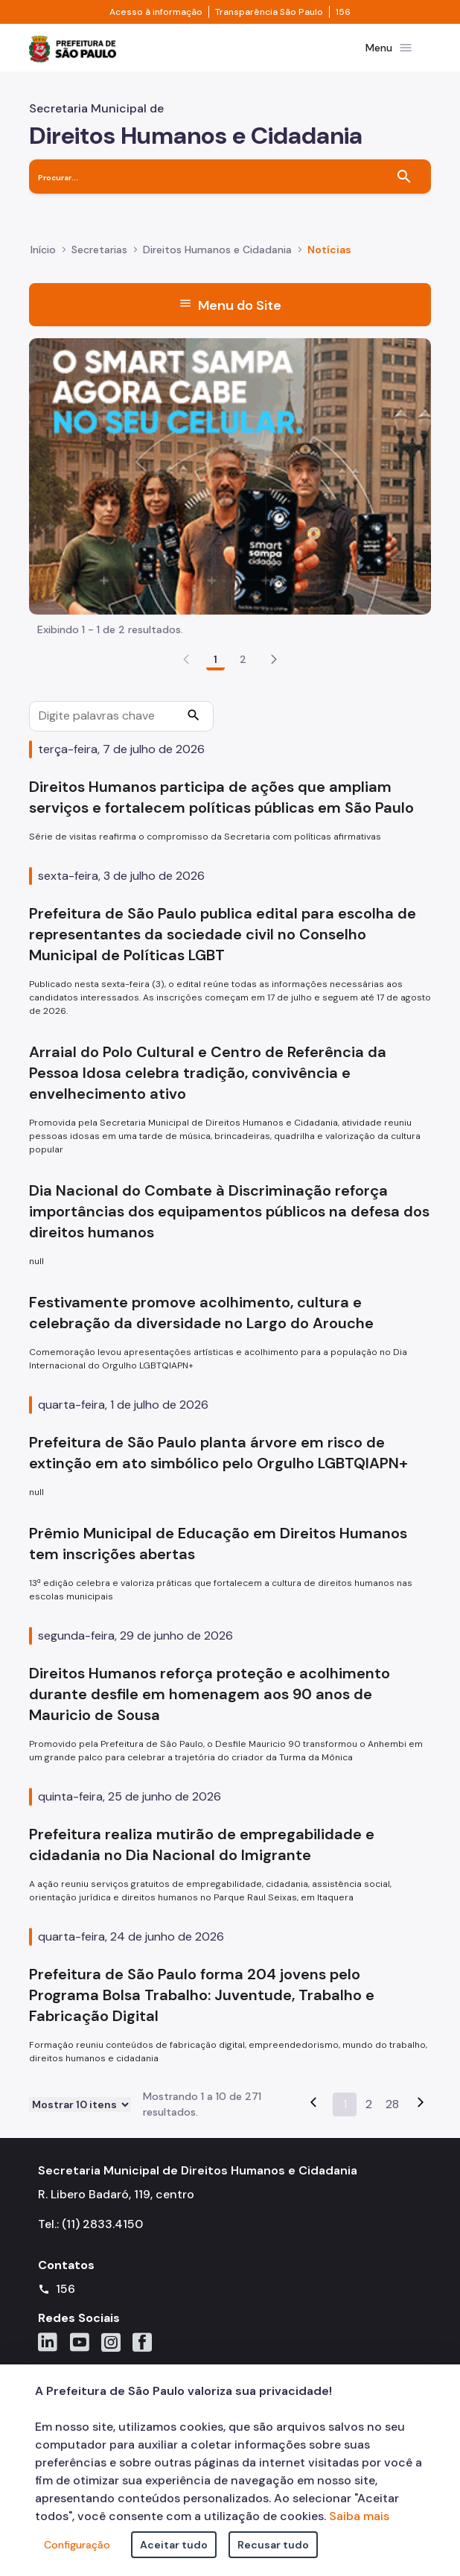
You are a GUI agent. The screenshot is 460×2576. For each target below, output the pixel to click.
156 (343, 11)
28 (392, 2104)
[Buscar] (404, 176)
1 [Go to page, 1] (215, 659)
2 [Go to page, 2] (243, 659)
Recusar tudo (273, 2544)
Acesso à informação (155, 11)
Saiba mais (359, 2516)
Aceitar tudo (174, 2544)
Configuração (77, 2544)
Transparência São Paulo (269, 11)
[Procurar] (193, 717)
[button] (274, 659)
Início (43, 249)
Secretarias (99, 249)
